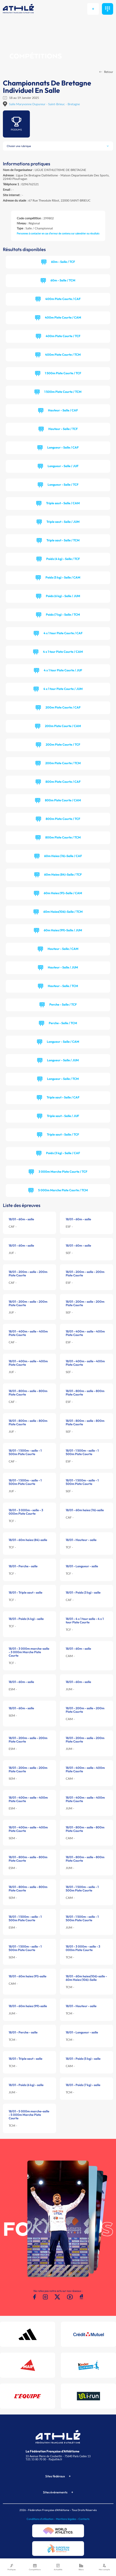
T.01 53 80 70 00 (36, 2459)
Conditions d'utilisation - (41, 2519)
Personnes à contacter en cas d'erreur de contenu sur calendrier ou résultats (58, 233)
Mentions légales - (67, 2519)
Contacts (83, 2519)
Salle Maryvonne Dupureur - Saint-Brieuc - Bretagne (44, 104)
